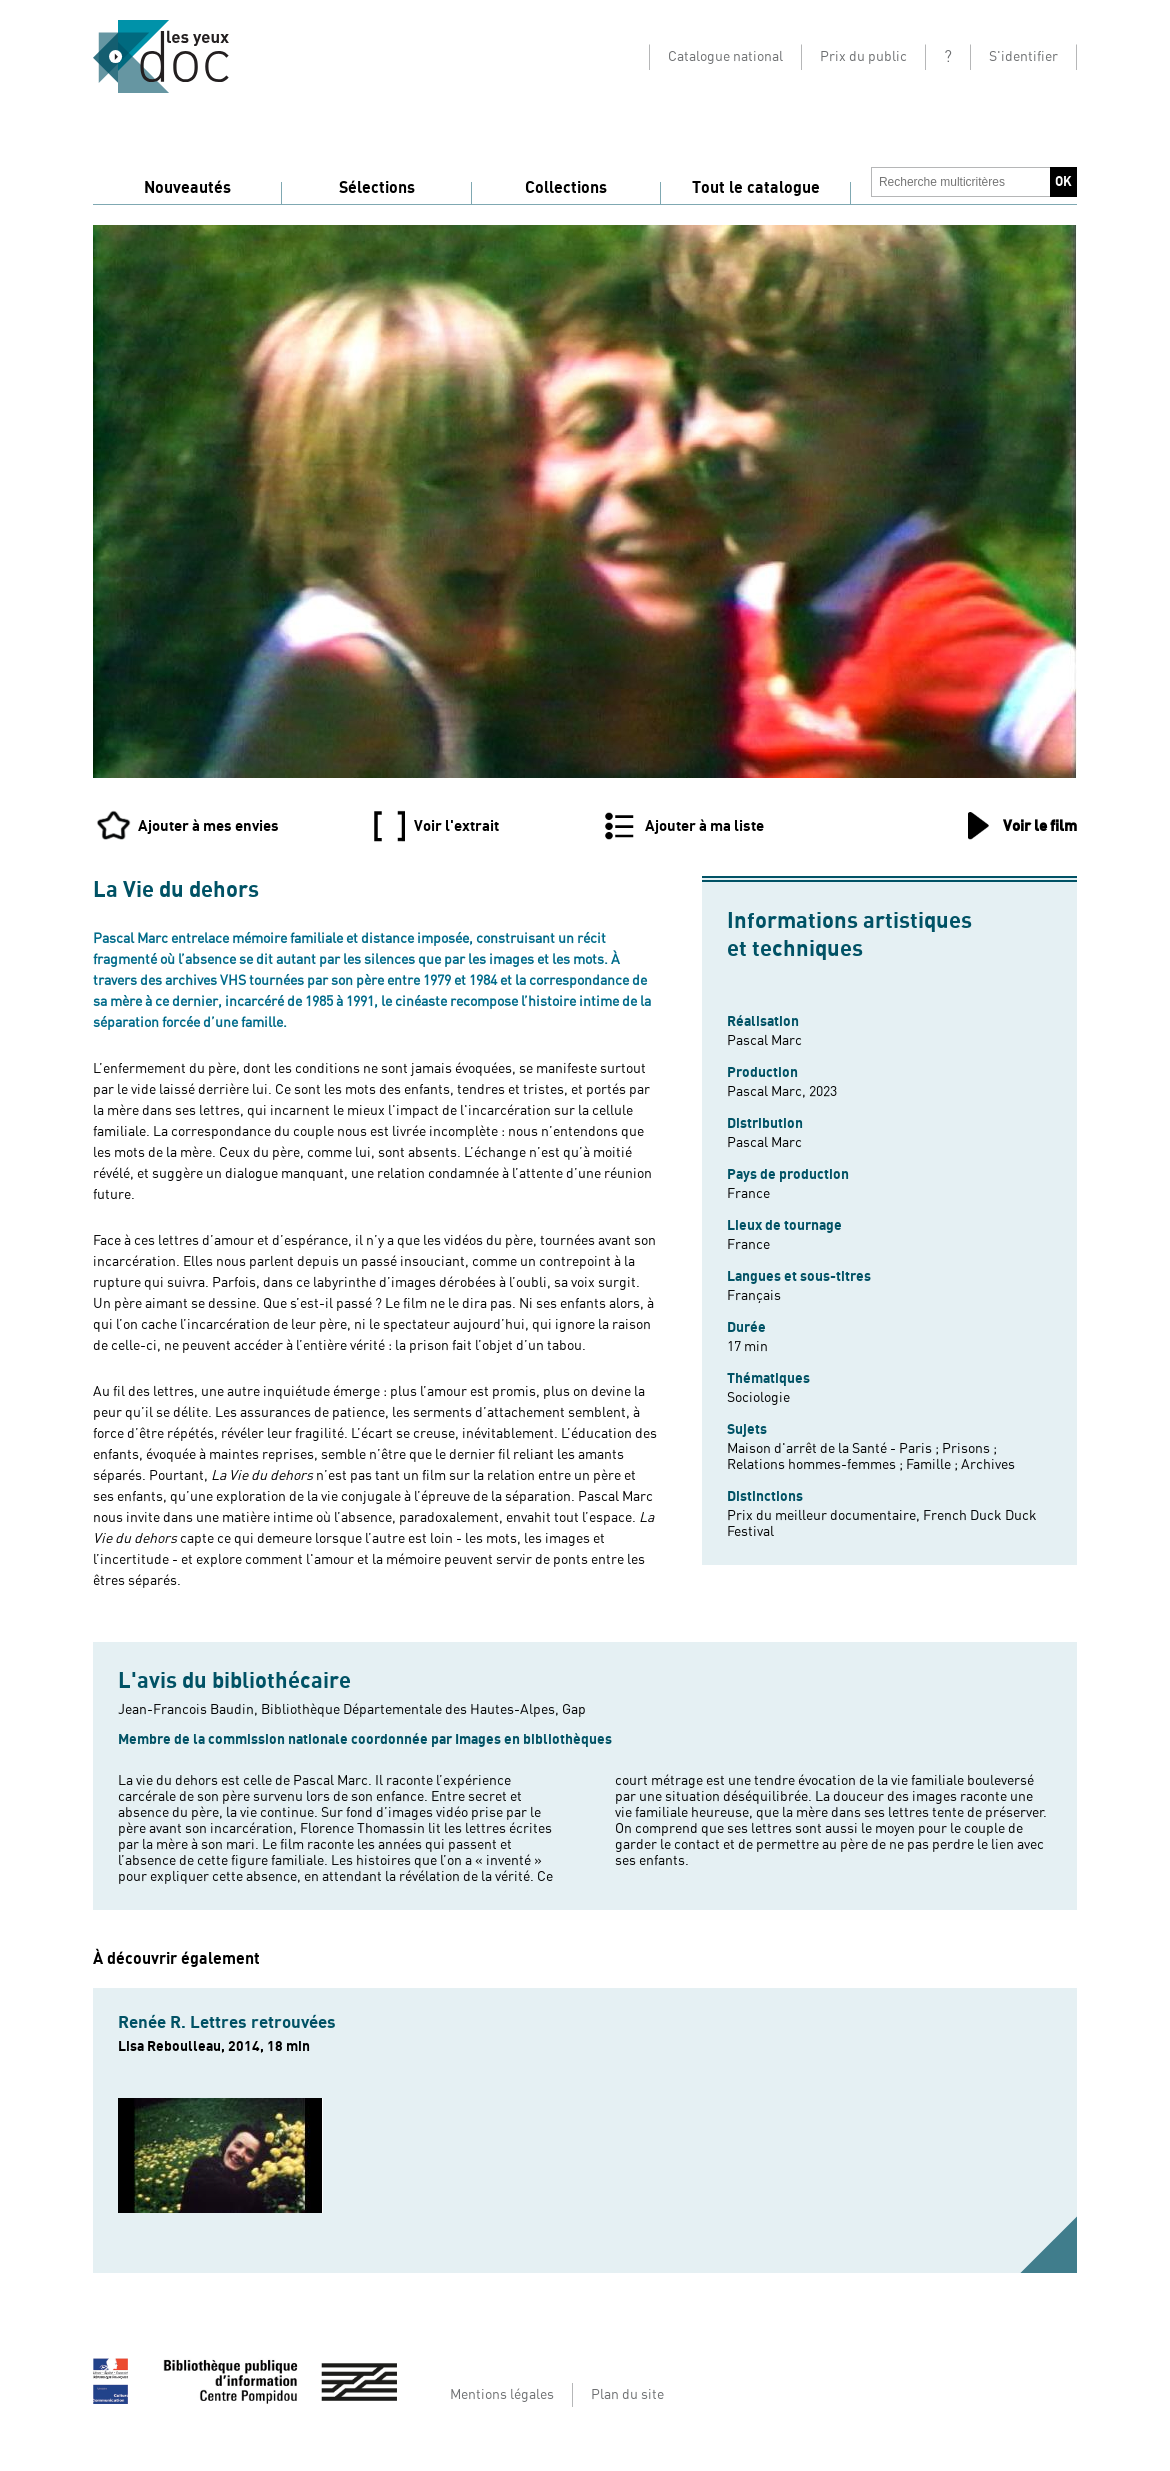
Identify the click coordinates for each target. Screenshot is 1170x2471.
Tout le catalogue (756, 188)
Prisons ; (969, 1449)
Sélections (377, 188)
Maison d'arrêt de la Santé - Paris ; (834, 1449)
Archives (988, 1465)
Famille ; (933, 1465)
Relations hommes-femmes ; (816, 1465)
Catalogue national (725, 57)
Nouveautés (187, 188)
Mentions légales (502, 2395)
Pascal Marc (764, 1041)
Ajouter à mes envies (208, 826)
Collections (566, 188)
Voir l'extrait (456, 826)
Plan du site (627, 2395)
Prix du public (863, 57)
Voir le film (1040, 826)
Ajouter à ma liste (704, 826)
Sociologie (758, 1398)
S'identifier (1023, 57)
